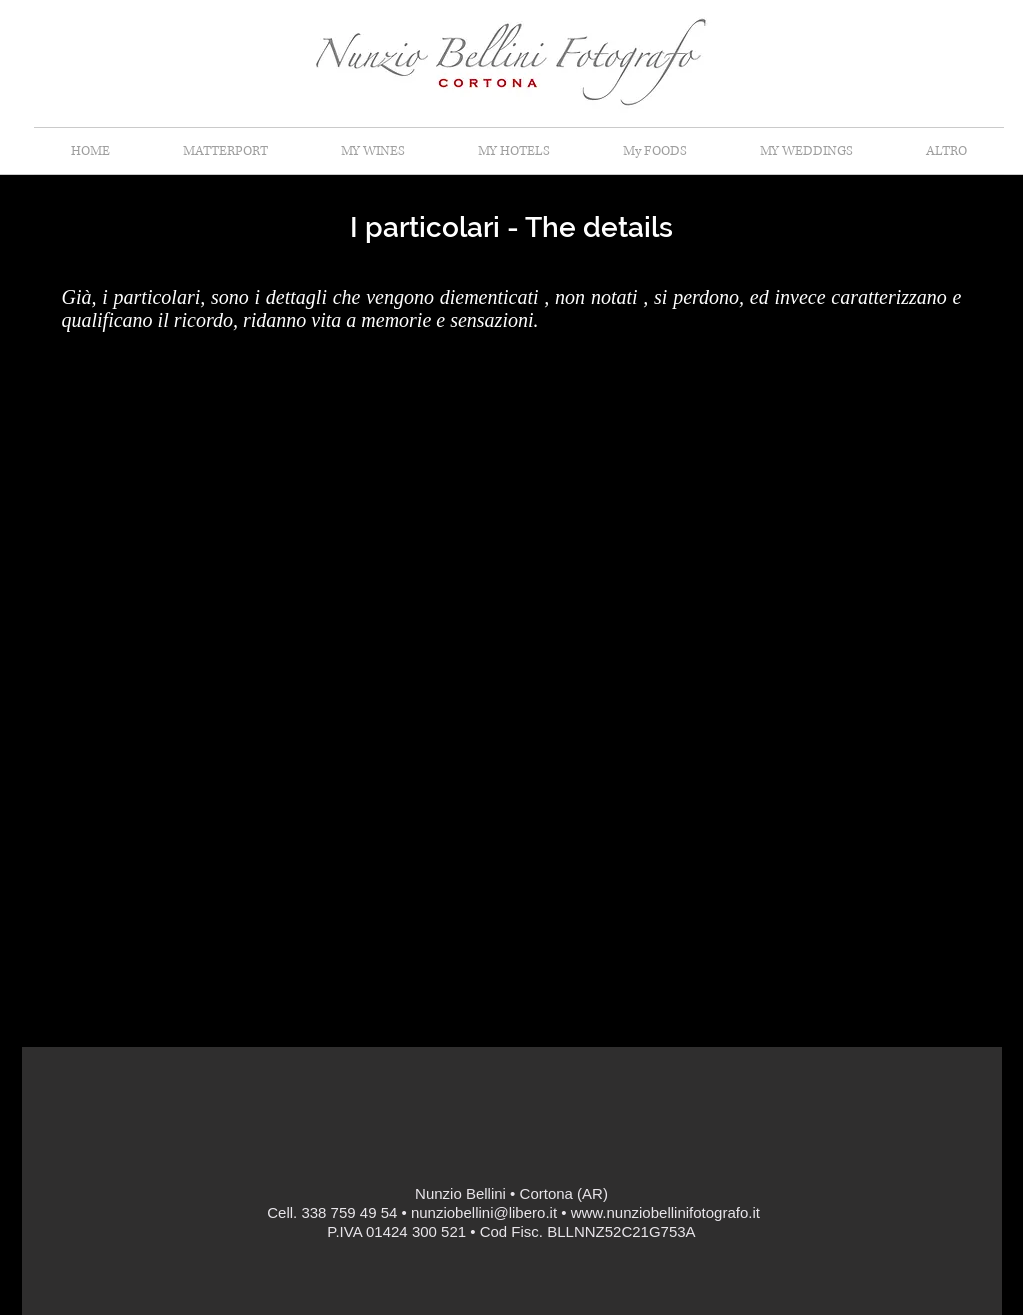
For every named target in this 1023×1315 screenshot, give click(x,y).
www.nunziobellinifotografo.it (665, 1212)
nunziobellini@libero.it (484, 1212)
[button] (947, 151)
